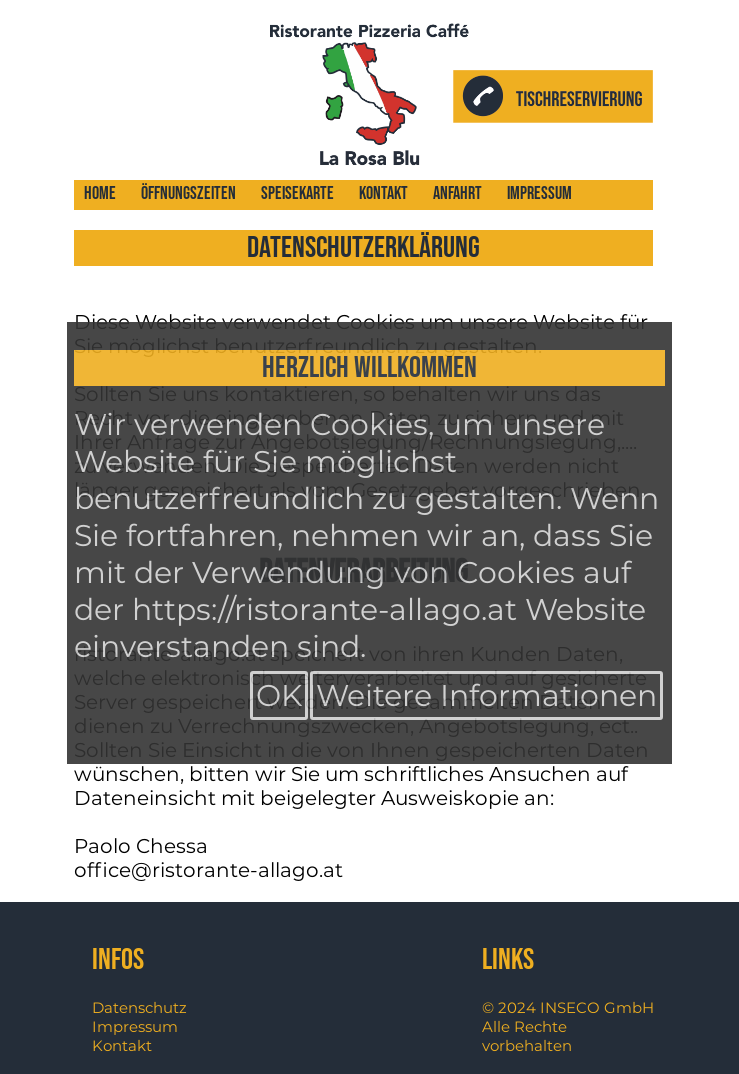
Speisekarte (297, 193)
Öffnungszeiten (188, 193)
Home (100, 193)
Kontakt (383, 193)
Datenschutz (139, 1007)
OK (279, 695)
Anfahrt (457, 193)
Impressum (539, 193)
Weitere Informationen (486, 695)
